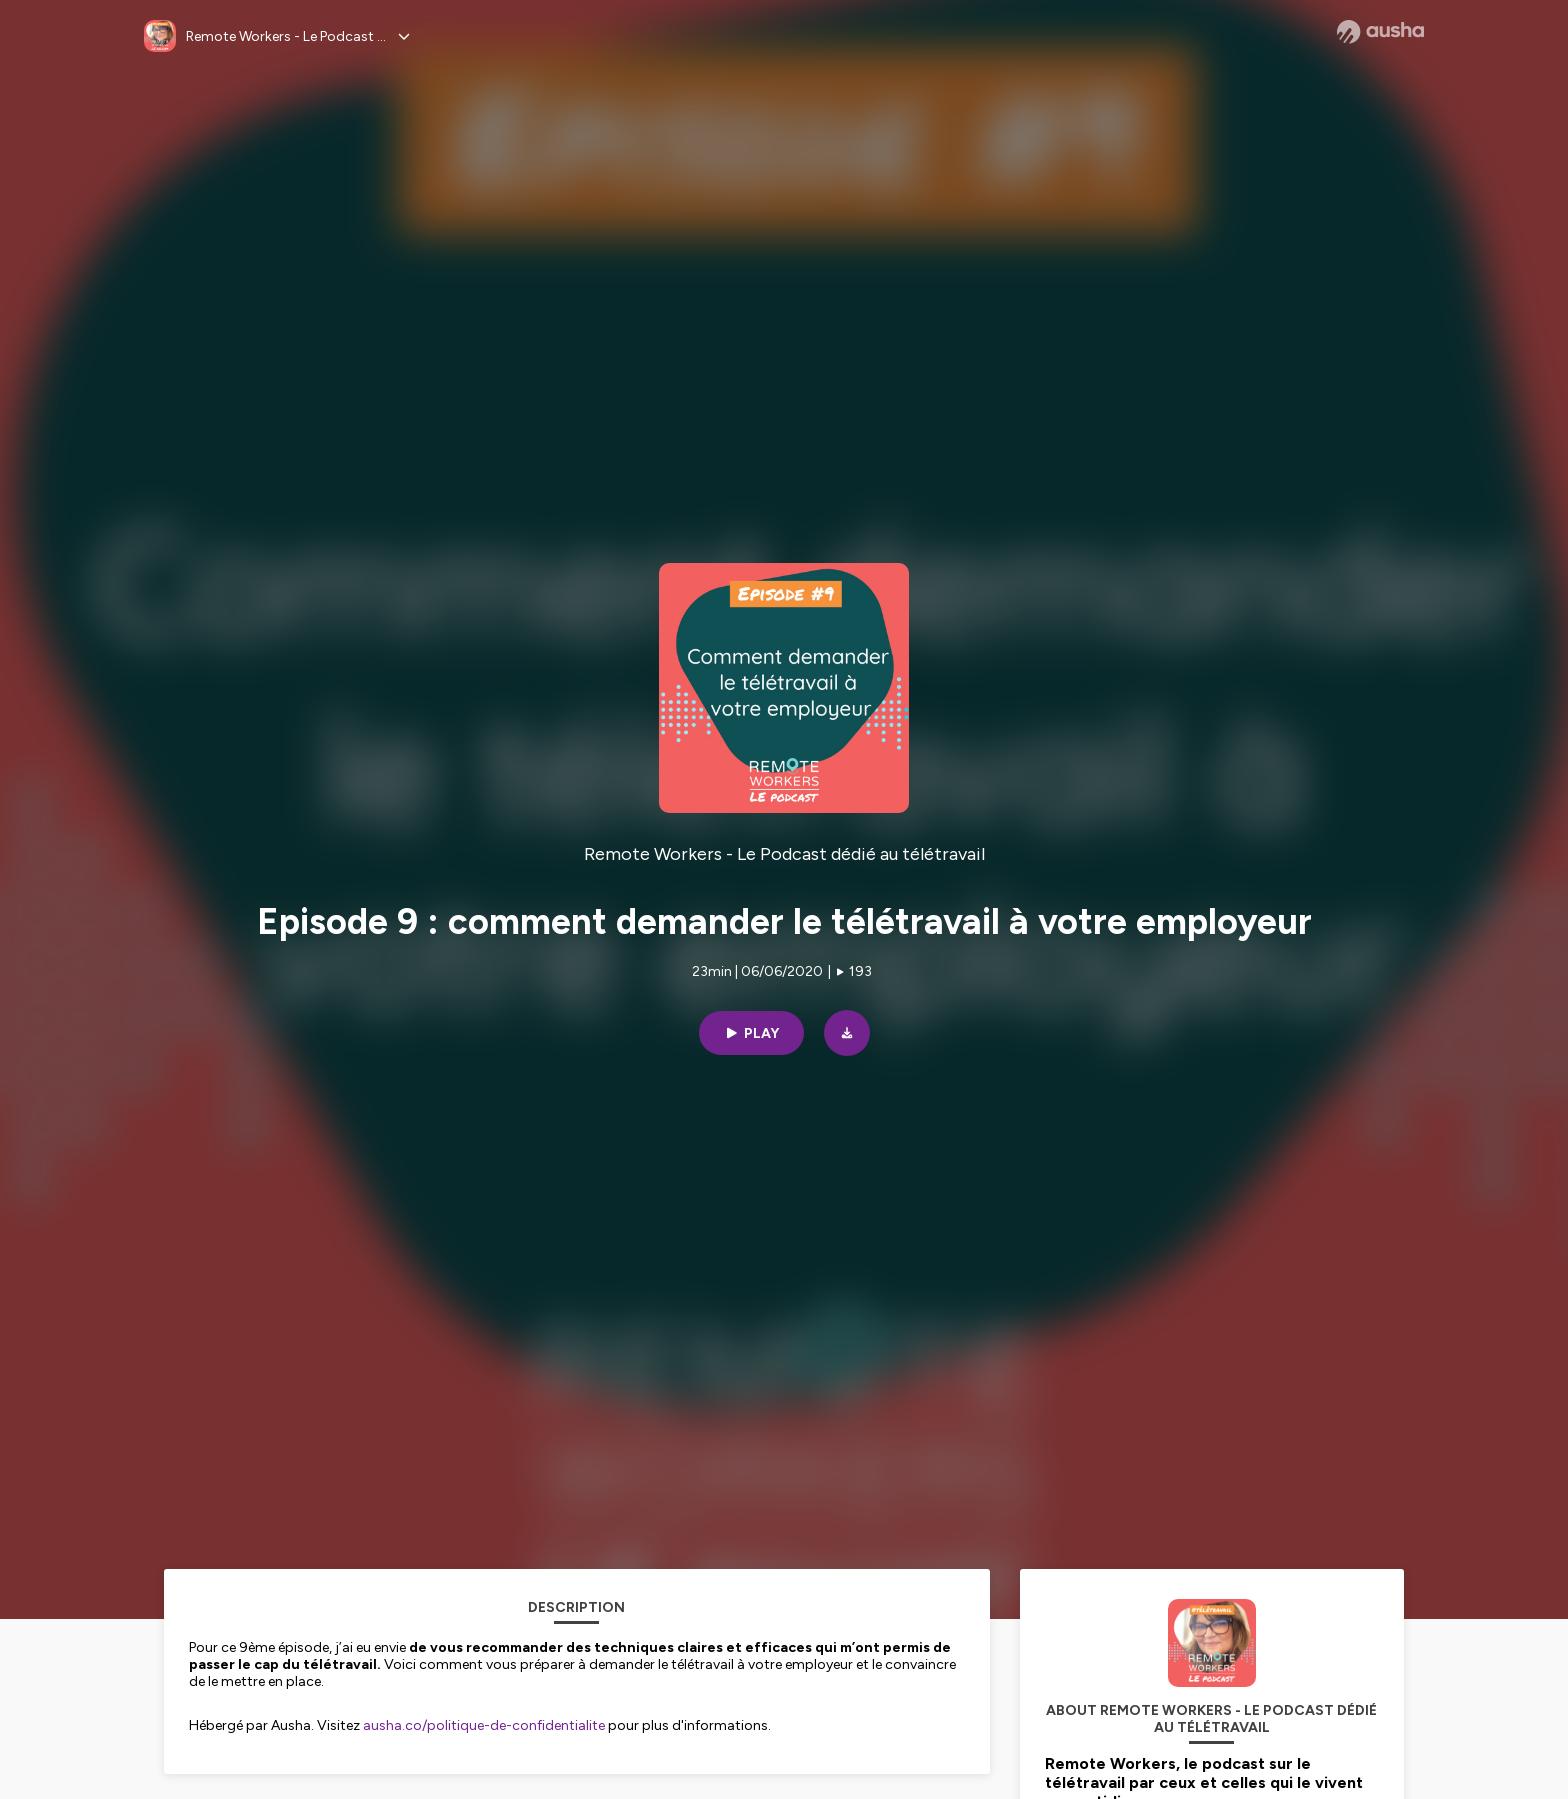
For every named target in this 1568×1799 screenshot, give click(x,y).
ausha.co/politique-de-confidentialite (484, 1725)
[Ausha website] (1380, 32)
